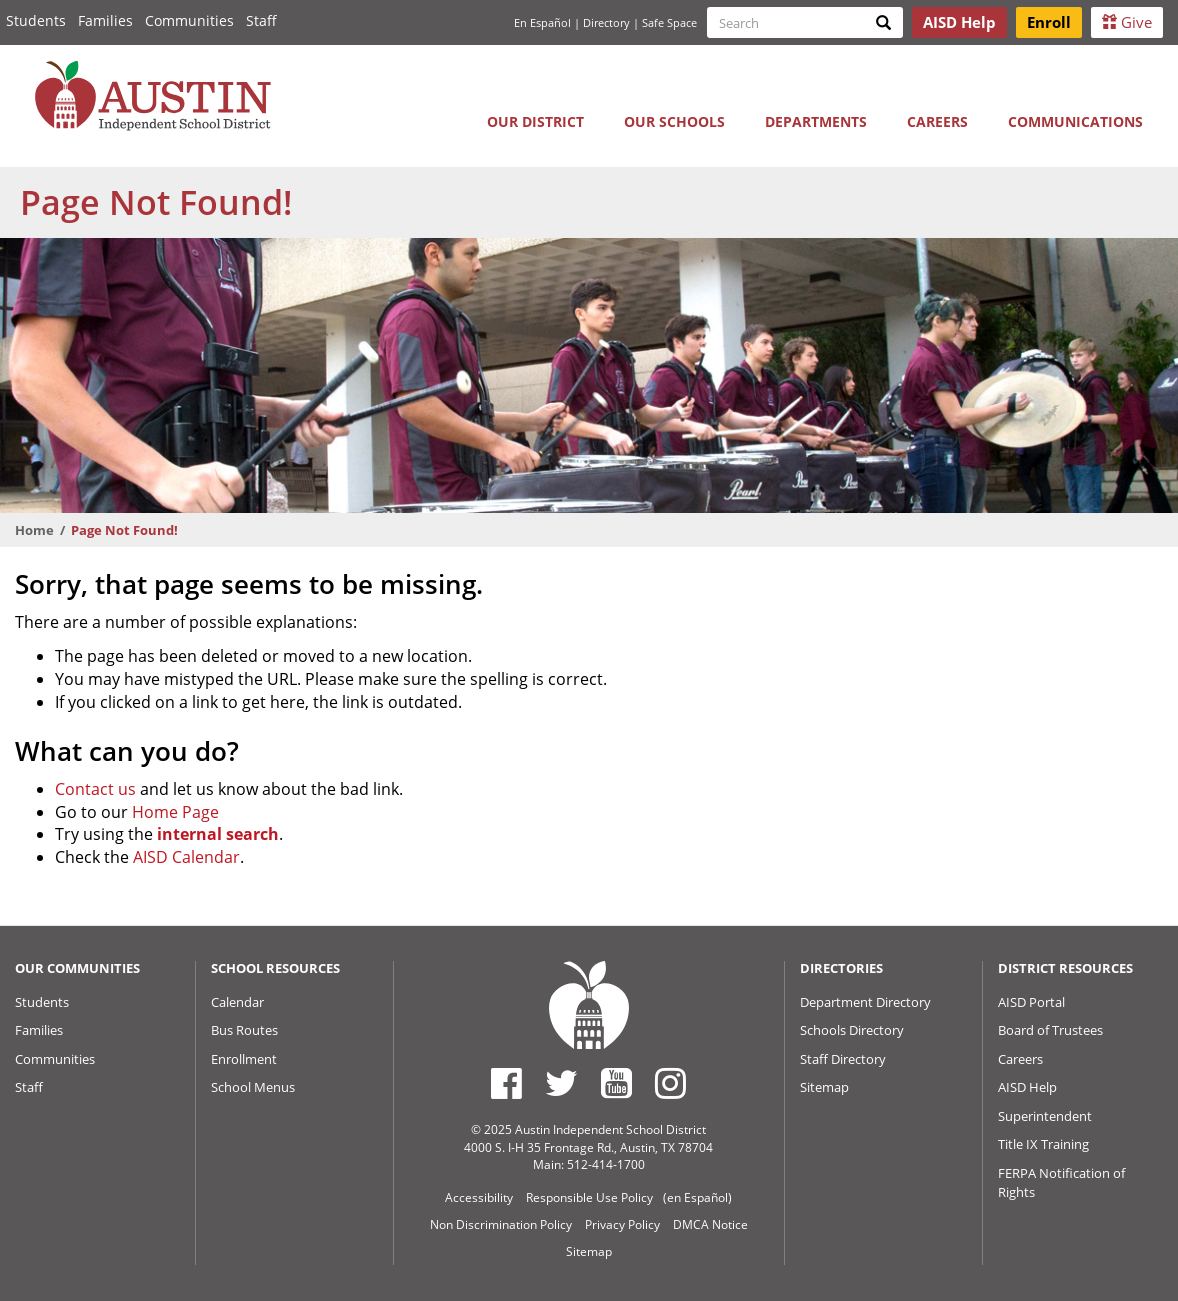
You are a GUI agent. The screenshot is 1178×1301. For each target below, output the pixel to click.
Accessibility (479, 1197)
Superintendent (1045, 1116)
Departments (816, 121)
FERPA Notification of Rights (1061, 1182)
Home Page (175, 812)
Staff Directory (843, 1059)
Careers (937, 121)
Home (34, 530)
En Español (542, 22)
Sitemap (824, 1087)
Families (105, 20)
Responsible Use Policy (589, 1197)
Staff (261, 20)
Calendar (237, 1002)
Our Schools (674, 121)
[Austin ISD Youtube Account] (616, 1083)
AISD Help (1027, 1087)
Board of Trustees (1050, 1030)
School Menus (253, 1087)
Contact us (95, 789)
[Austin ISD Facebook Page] (506, 1083)
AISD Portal (1031, 1002)
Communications (1075, 121)
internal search (218, 834)
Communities (189, 20)
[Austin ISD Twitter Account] (561, 1083)
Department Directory (865, 1002)
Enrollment (244, 1059)
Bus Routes (244, 1030)
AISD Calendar (186, 857)
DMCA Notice (710, 1224)
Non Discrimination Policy (501, 1224)
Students (36, 20)
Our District (535, 121)
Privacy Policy (622, 1224)
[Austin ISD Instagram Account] (670, 1083)
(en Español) (697, 1197)
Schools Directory (852, 1030)
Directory (606, 22)
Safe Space (669, 22)
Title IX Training (1043, 1144)
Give (1127, 22)
